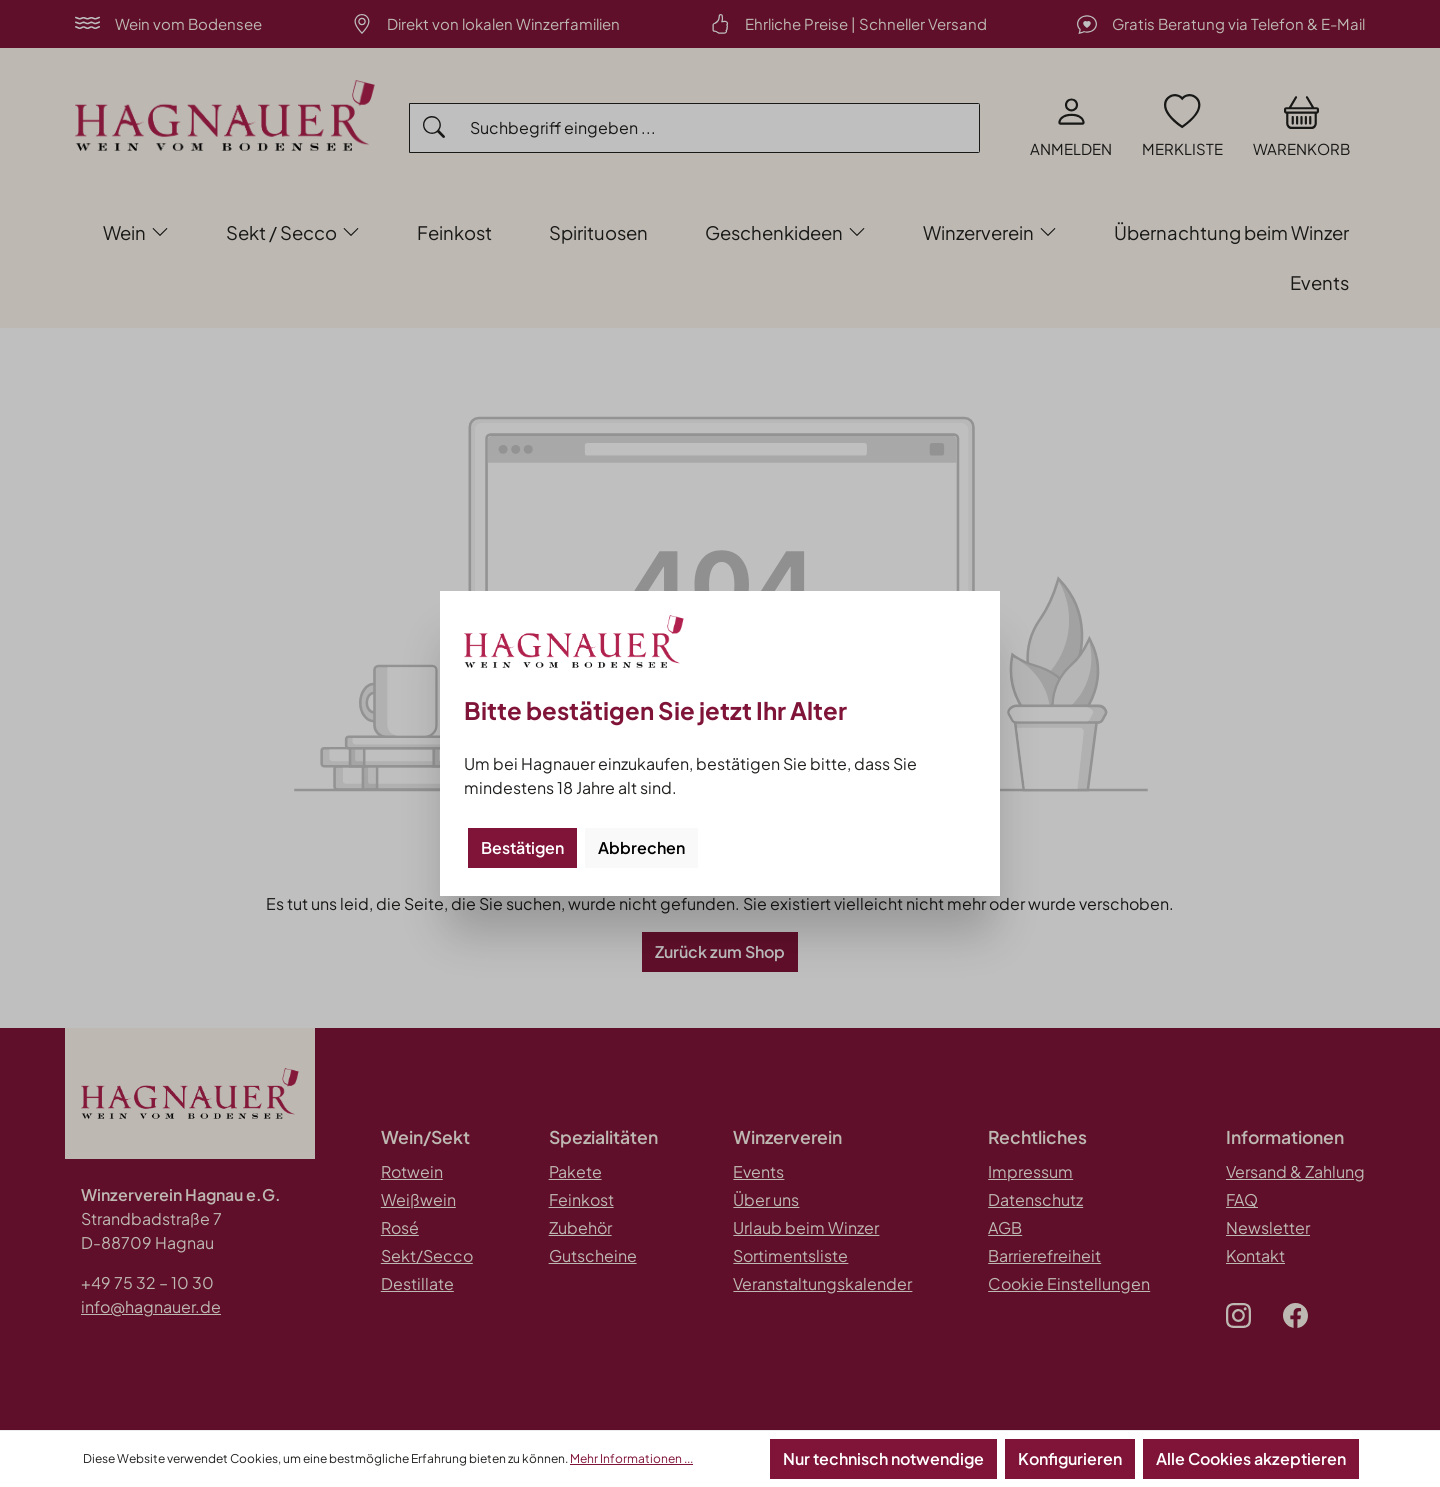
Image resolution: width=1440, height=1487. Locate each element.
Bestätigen (522, 847)
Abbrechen (641, 847)
